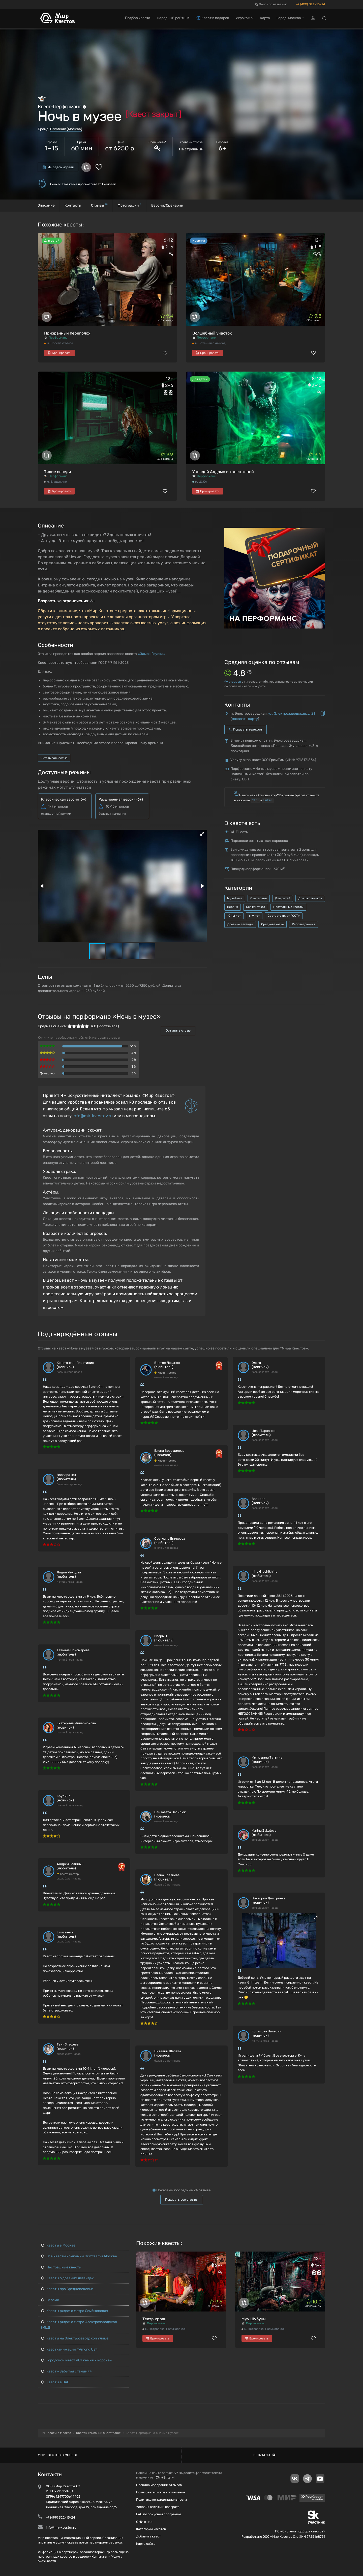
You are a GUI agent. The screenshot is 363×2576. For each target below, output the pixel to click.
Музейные (234, 898)
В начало (264, 2455)
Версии (50, 2300)
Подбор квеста (137, 19)
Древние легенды (240, 924)
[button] (202, 834)
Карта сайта (145, 2544)
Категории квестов (151, 2529)
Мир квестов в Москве (58, 2455)
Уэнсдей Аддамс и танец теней (223, 471)
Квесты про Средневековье (67, 2289)
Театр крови (154, 2319)
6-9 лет (254, 915)
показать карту (245, 719)
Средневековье (272, 924)
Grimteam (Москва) (66, 129)
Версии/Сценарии (167, 205)
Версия (232, 907)
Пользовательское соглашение (160, 2492)
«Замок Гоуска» (152, 654)
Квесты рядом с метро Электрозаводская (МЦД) (79, 2325)
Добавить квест (148, 2536)
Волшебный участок (212, 333)
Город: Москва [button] (290, 19)
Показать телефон (245, 729)
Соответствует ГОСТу (284, 915)
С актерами (258, 898)
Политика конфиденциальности (161, 2499)
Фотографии (129, 205)
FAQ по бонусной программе (158, 2514)
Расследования (303, 924)
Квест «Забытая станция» (66, 2371)
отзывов (232, 681)
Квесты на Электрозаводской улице (74, 2338)
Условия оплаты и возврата (157, 2507)
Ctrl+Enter (164, 2477)
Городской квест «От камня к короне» (76, 2360)
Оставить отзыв (178, 1030)
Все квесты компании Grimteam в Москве (79, 2256)
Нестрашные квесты (288, 907)
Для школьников (310, 898)
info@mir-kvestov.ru (93, 1115)
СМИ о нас (144, 2522)
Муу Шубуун (253, 2319)
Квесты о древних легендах (67, 2278)
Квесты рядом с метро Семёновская (74, 2311)
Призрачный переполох (67, 333)
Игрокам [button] (244, 19)
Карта (265, 19)
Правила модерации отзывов (159, 2485)
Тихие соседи (57, 471)
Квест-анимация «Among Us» (69, 2349)
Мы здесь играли (58, 167)
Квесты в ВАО (55, 2382)
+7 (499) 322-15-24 (310, 4)
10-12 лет (234, 915)
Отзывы (99, 205)
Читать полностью (54, 758)
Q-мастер (47, 1073)
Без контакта (255, 907)
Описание (46, 205)
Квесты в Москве (58, 2245)
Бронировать (59, 353)
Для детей (282, 898)
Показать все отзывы (181, 2199)
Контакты (73, 205)
